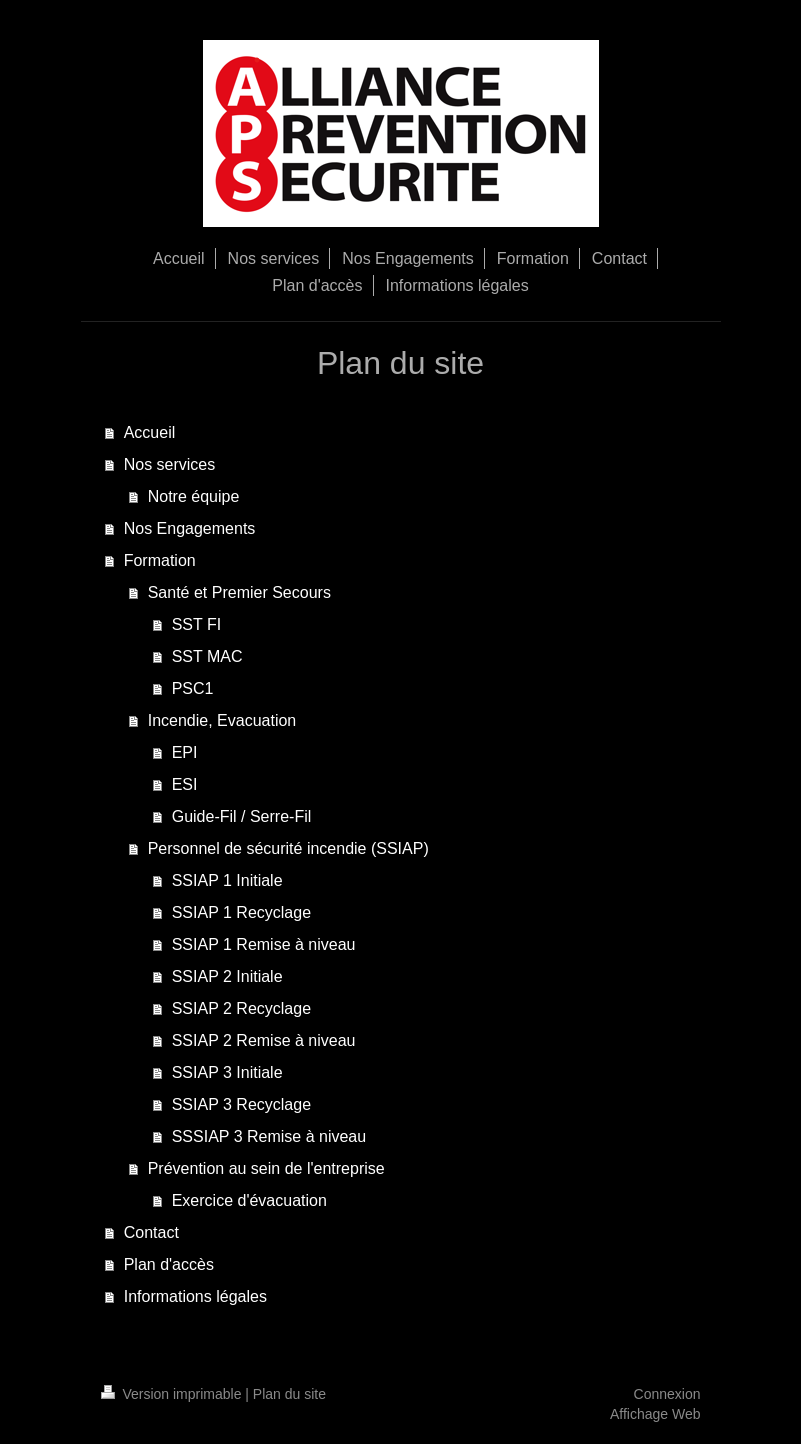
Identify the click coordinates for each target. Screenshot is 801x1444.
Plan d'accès (169, 1264)
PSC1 (193, 688)
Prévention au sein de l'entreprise (266, 1168)
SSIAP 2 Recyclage (241, 1008)
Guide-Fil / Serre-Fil (242, 816)
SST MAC (207, 656)
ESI (185, 784)
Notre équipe (194, 496)
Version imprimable (173, 1394)
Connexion (667, 1394)
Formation (160, 560)
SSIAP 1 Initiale (227, 880)
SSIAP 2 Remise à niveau (264, 1040)
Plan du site (289, 1394)
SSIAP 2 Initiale (227, 976)
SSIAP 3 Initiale (227, 1072)
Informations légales (195, 1296)
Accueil (150, 432)
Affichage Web (655, 1414)
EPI (185, 752)
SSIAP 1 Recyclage (241, 912)
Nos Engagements (190, 528)
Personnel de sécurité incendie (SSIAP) (288, 848)
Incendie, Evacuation (222, 720)
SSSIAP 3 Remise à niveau (269, 1136)
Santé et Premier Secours (239, 592)
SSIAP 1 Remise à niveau (264, 944)
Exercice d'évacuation (249, 1200)
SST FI (197, 624)
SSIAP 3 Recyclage (241, 1104)
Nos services (170, 464)
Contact (151, 1232)
